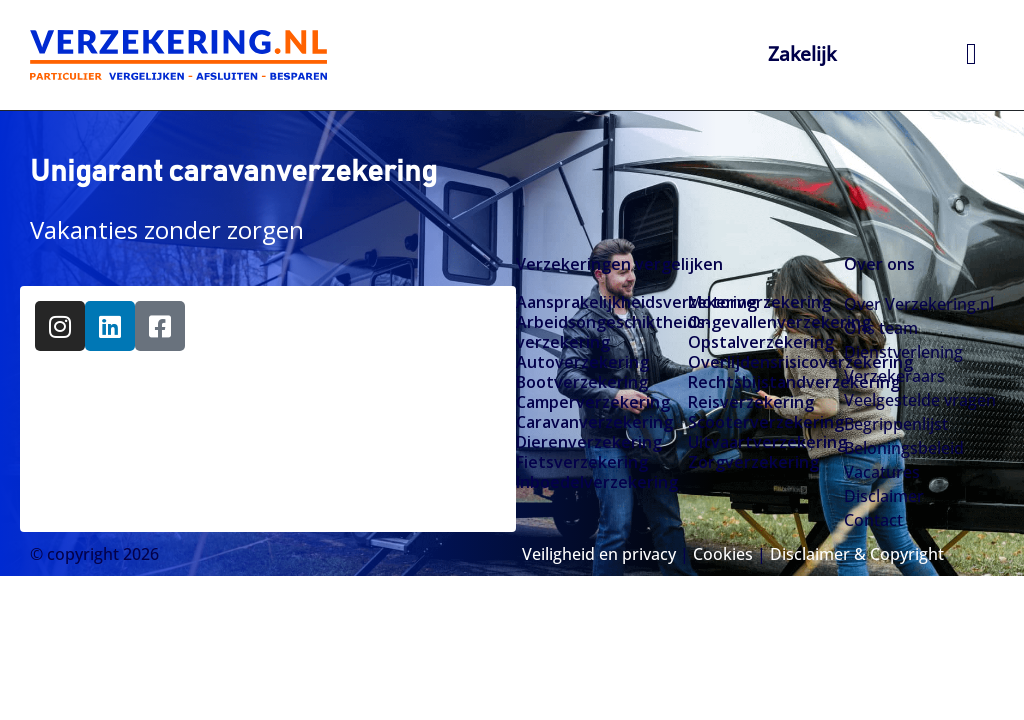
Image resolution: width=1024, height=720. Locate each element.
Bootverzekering (582, 382)
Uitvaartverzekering (766, 442)
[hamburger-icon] (971, 55)
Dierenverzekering (589, 442)
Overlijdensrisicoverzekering (766, 362)
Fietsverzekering (582, 462)
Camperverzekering (593, 402)
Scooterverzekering (766, 422)
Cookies (723, 554)
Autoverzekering (582, 362)
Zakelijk (803, 53)
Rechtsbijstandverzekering (766, 382)
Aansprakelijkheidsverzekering (594, 302)
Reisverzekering (751, 402)
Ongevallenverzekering (766, 322)
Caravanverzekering (594, 422)
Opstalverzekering (761, 342)
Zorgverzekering (753, 462)
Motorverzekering (759, 302)
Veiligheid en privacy (599, 554)
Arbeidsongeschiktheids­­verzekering (594, 332)
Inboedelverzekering (594, 482)
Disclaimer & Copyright (857, 554)
